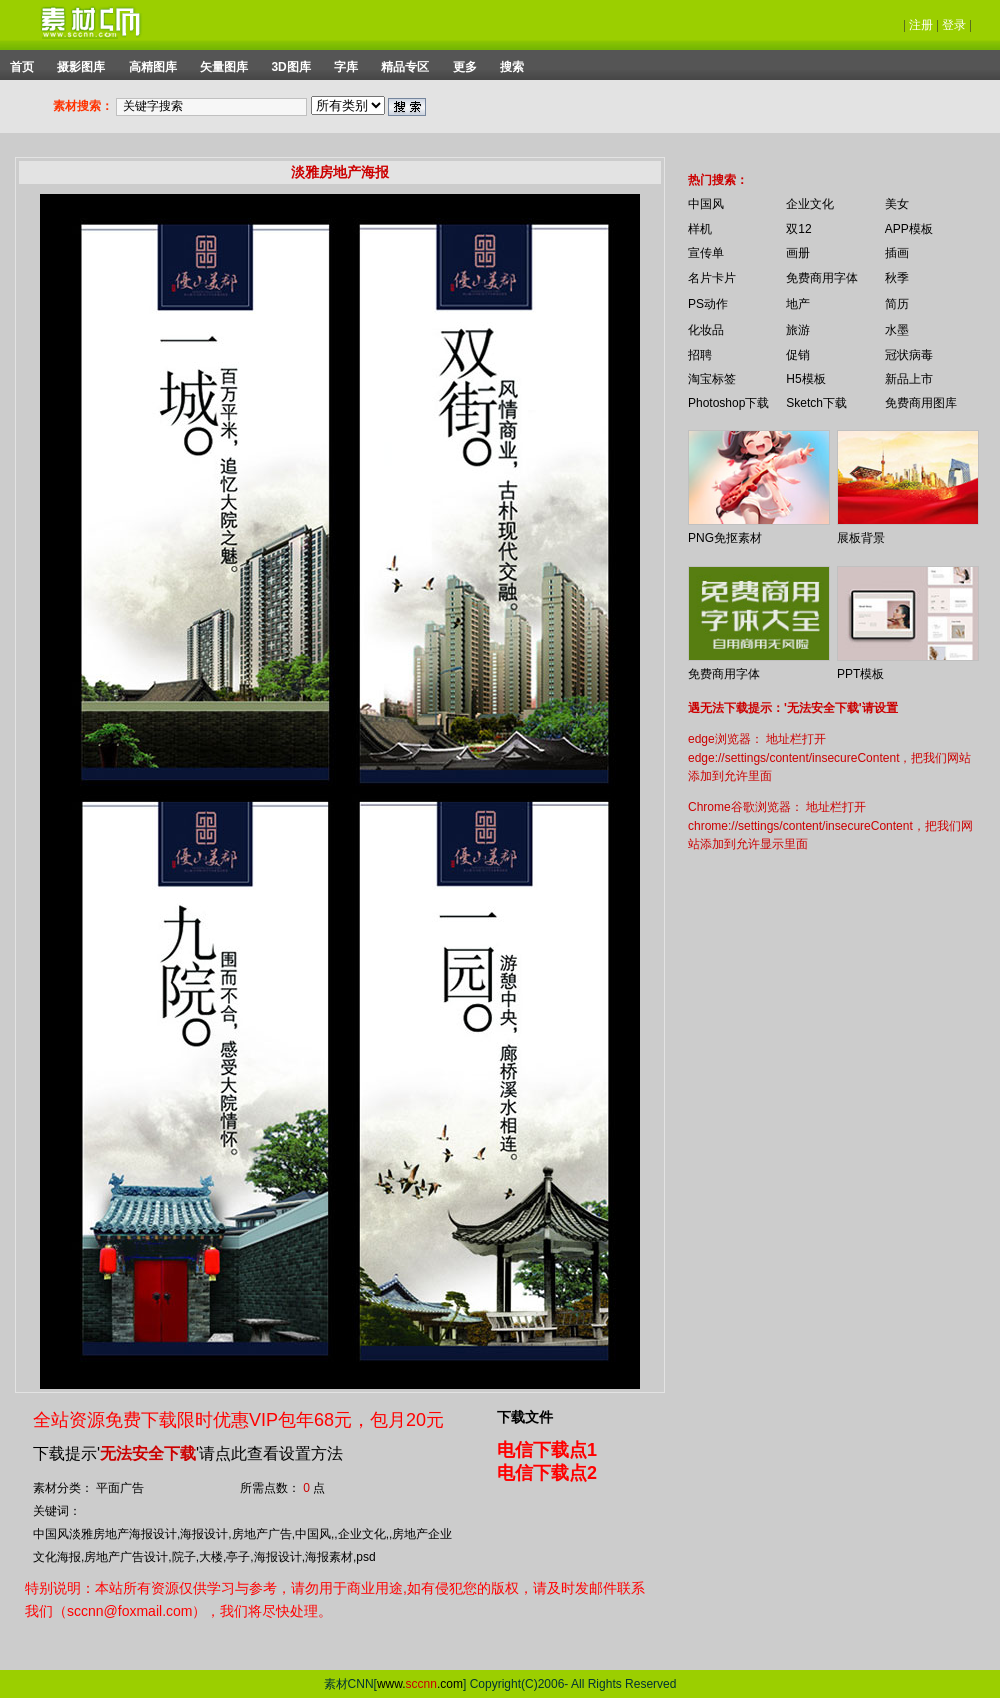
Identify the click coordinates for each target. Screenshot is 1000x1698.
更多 (465, 67)
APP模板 (909, 229)
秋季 (897, 278)
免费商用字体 (822, 278)
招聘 (700, 355)
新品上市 (909, 379)
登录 (954, 25)
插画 (897, 253)
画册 (798, 253)
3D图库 (290, 67)
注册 (921, 25)
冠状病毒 (909, 355)
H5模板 (805, 379)
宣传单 (706, 253)
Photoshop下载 (728, 403)
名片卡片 (712, 278)
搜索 (512, 67)
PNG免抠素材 (725, 538)
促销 (798, 355)
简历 (897, 304)
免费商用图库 (921, 403)
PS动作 (708, 304)
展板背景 (861, 538)
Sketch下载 (816, 403)
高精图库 (153, 67)
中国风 (706, 204)
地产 (798, 304)
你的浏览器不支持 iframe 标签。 (675, 162)
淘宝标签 (712, 379)
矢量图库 (224, 67)
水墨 (897, 330)
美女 (897, 204)
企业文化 (810, 204)
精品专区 (405, 67)
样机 (700, 229)
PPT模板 (860, 674)
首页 (22, 67)
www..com (420, 1684)
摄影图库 (81, 67)
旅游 (798, 330)
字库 (346, 67)
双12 (798, 229)
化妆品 (706, 330)
